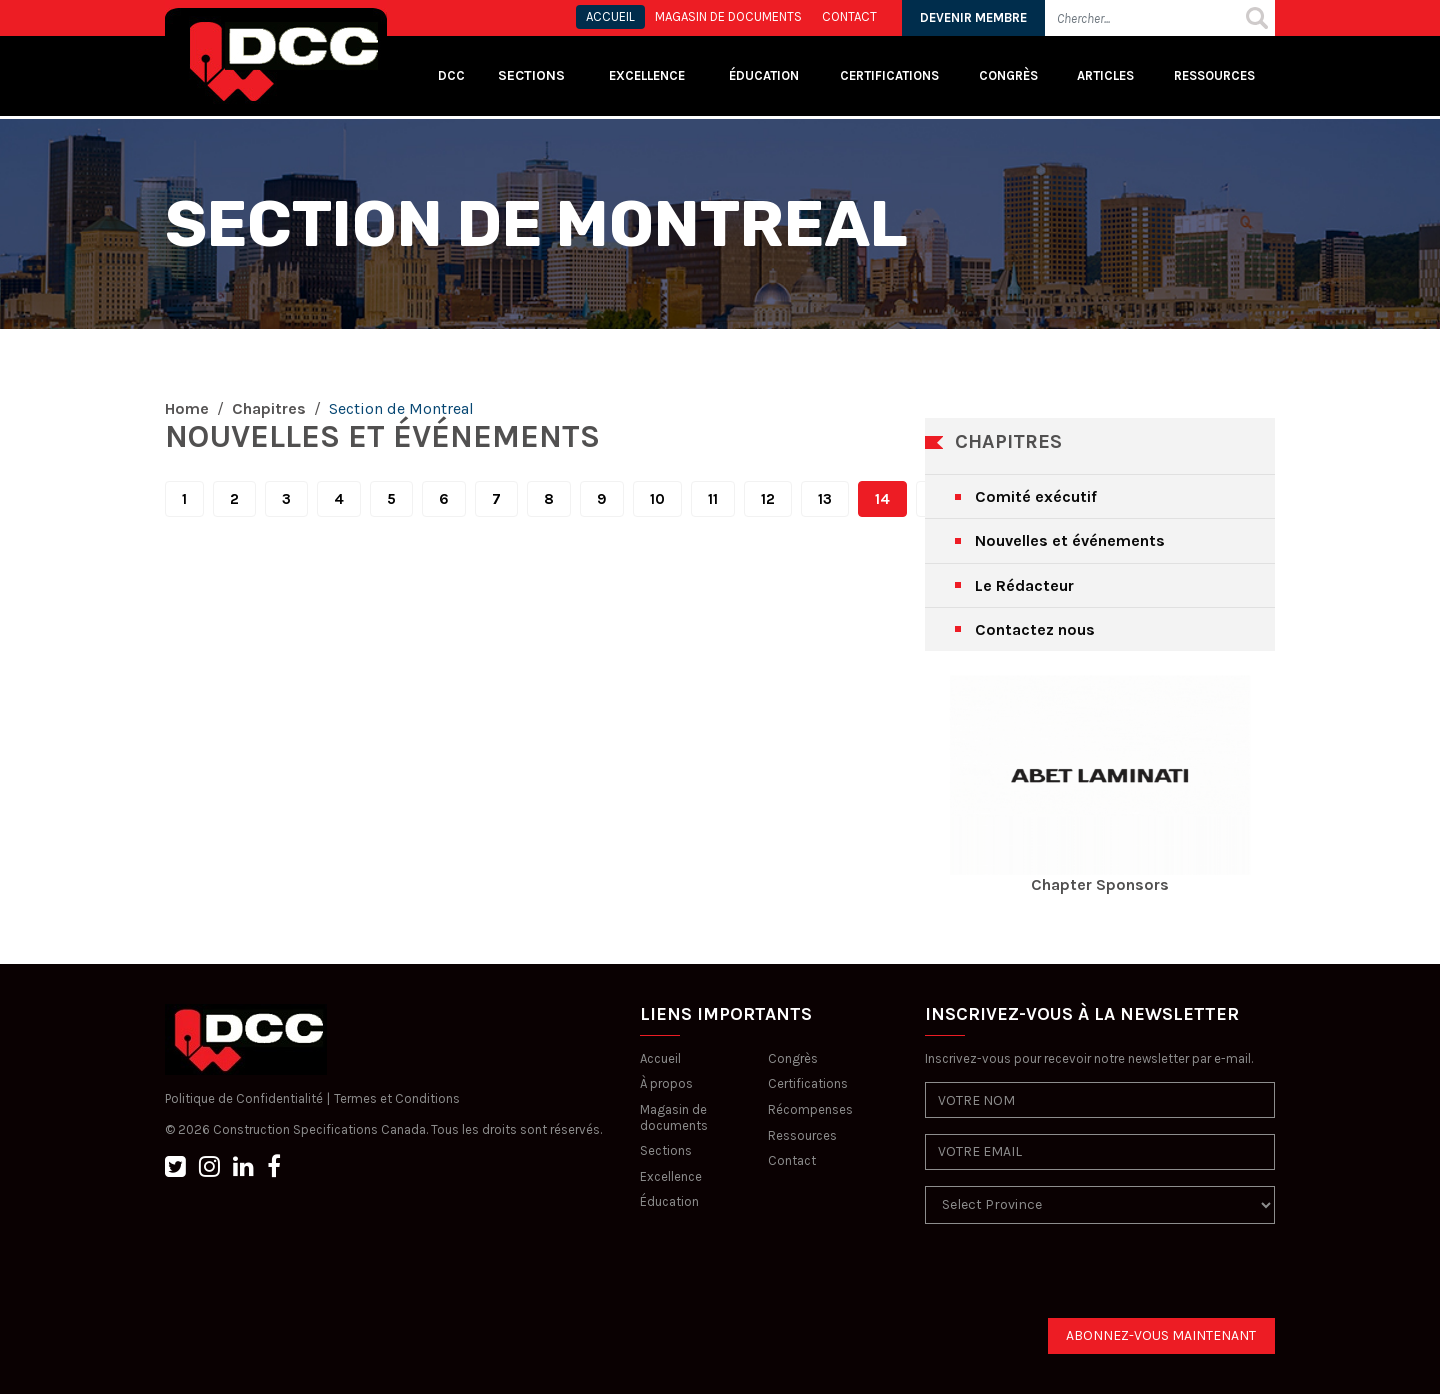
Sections (666, 1150)
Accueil (660, 1058)
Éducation (669, 1201)
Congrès (1008, 75)
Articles (1105, 75)
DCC (451, 75)
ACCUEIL (610, 16)
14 (882, 499)
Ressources (1214, 75)
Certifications (889, 75)
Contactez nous (1035, 629)
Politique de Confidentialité (244, 1098)
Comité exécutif (1036, 496)
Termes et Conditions (397, 1098)
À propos (666, 1083)
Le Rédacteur (1024, 585)
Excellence (648, 75)
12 (768, 499)
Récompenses (810, 1109)
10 (657, 499)
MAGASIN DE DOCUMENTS (728, 16)
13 (825, 499)
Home (187, 408)
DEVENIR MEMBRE (973, 17)
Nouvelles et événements (1070, 540)
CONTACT (849, 16)
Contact (792, 1160)
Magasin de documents (674, 1117)
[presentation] (1077, 1279)
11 (713, 499)
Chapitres (269, 408)
